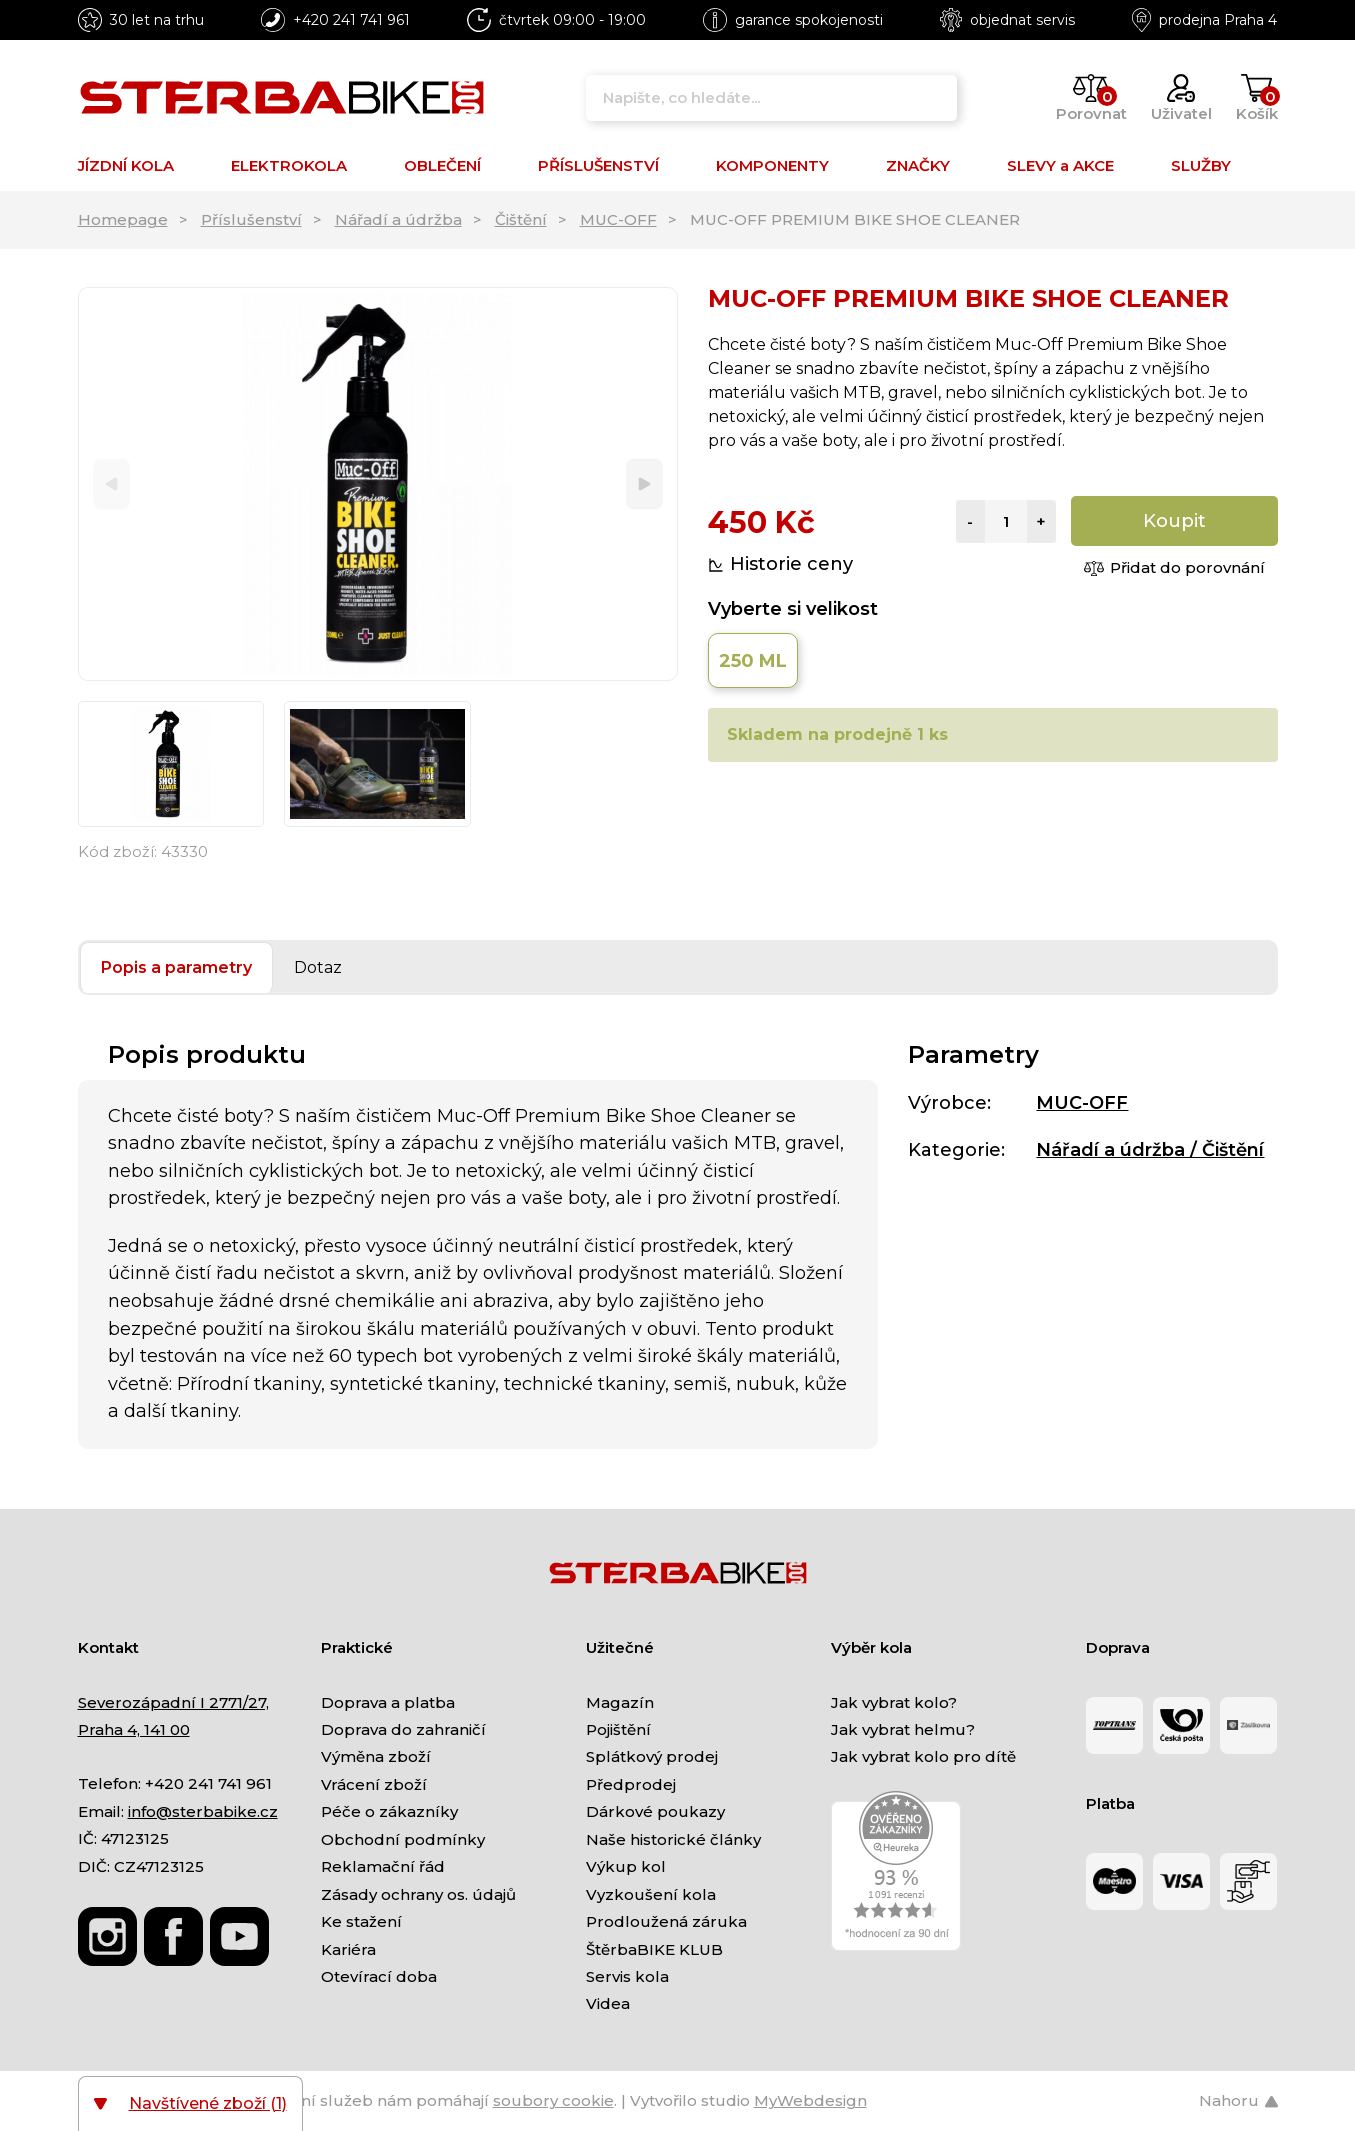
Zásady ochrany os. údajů (418, 1894)
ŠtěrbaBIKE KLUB (654, 1949)
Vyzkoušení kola (651, 1894)
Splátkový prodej (652, 1756)
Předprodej (631, 1784)
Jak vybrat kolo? (894, 1702)
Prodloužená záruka (666, 1921)
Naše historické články (673, 1839)
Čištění (521, 219)
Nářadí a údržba (398, 219)
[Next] (644, 484)
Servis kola (627, 1976)
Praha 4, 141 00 (134, 1729)
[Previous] (111, 484)
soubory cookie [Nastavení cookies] (553, 2100)
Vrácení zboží (374, 1784)
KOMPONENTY (772, 165)
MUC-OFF (618, 219)
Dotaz (318, 967)
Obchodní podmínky (403, 1839)
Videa (608, 2003)
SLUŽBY (1201, 165)
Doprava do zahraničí (403, 1729)
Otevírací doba (379, 1976)
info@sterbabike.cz (203, 1811)
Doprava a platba (388, 1702)
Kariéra (348, 1949)
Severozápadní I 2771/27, (173, 1702)
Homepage (123, 219)
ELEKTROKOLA (289, 165)
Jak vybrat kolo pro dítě (923, 1756)
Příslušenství (251, 219)
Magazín (620, 1702)
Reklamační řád (383, 1866)
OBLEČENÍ (442, 165)
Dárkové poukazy (655, 1811)
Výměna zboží (376, 1756)
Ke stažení (361, 1921)
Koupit (1174, 521)
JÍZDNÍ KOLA (126, 165)
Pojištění (618, 1729)
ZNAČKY (918, 165)
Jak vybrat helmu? (903, 1729)
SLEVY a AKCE (1060, 165)
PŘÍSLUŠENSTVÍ (598, 165)
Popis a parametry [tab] (176, 967)
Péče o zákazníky (389, 1811)
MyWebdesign (810, 2100)
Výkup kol (626, 1866)
